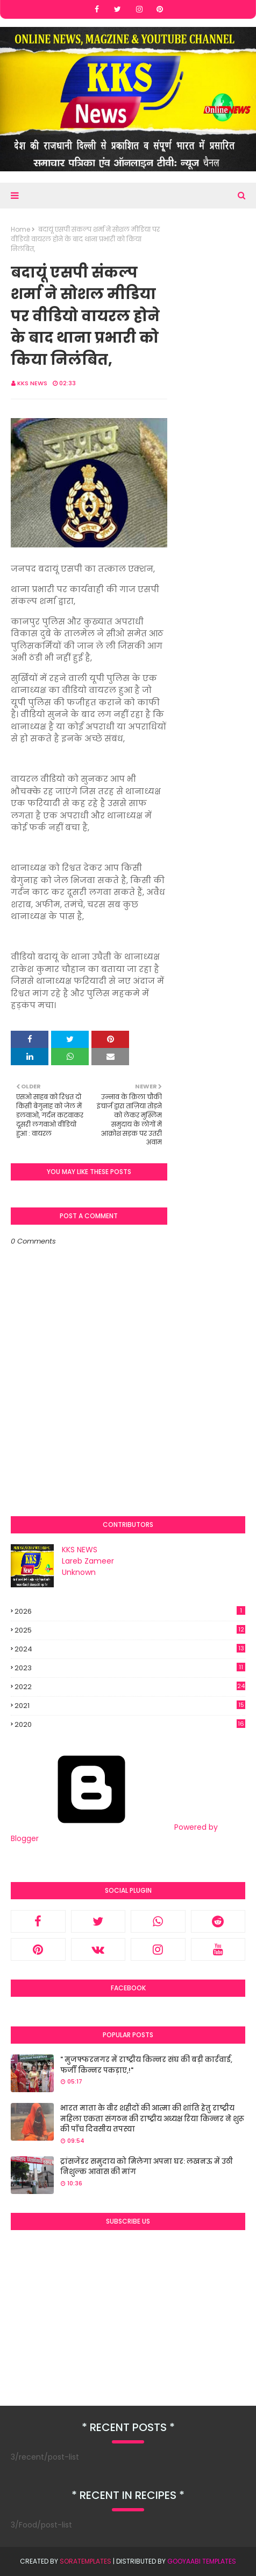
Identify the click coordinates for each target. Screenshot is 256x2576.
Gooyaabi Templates (201, 2561)
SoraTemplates (85, 2561)
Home (20, 229)
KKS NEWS (32, 383)
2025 (130, 1630)
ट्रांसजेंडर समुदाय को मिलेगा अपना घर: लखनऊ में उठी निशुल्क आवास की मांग (146, 2166)
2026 (130, 1611)
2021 (130, 1705)
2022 (130, 1687)
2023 (130, 1668)
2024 (130, 1649)
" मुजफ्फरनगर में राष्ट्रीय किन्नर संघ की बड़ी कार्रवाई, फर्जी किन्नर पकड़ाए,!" (146, 2064)
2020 (130, 1724)
